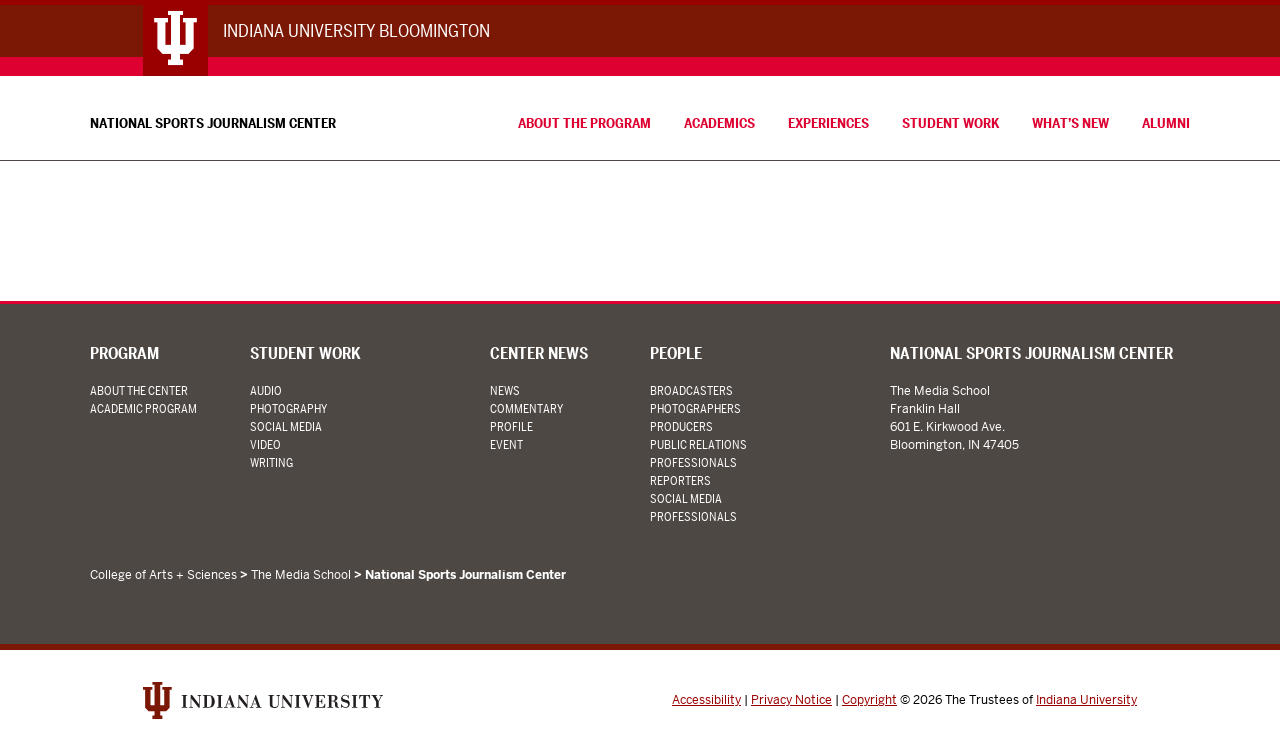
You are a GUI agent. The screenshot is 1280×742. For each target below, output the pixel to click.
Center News (539, 353)
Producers (681, 426)
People (676, 353)
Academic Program (143, 408)
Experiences (828, 123)
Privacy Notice (791, 700)
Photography (288, 408)
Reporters (680, 480)
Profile (511, 426)
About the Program (584, 123)
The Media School (301, 575)
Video (265, 444)
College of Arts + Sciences (163, 575)
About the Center (139, 390)
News (505, 390)
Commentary (526, 408)
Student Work (950, 123)
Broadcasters (691, 390)
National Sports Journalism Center (213, 123)
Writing (271, 462)
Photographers (695, 408)
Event (506, 444)
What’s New (1070, 123)
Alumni (1166, 123)
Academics (719, 123)
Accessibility (706, 700)
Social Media (286, 426)
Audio (266, 390)
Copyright (869, 700)
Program (124, 353)
